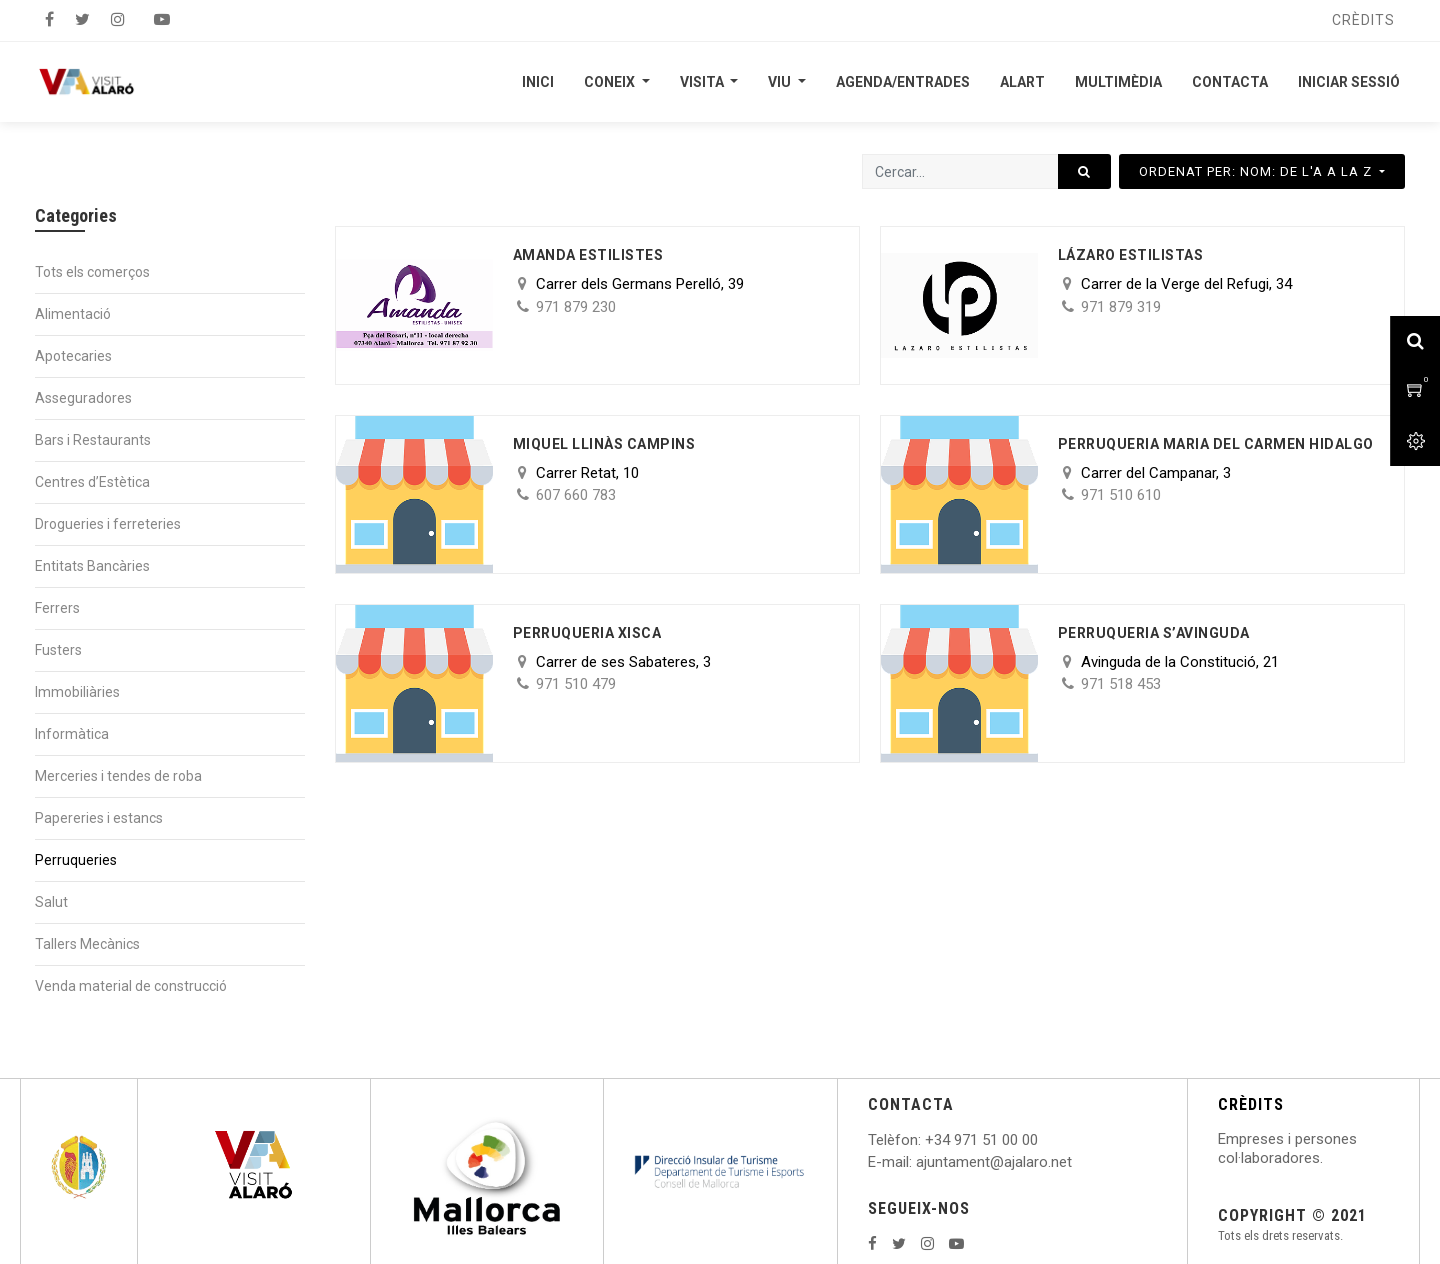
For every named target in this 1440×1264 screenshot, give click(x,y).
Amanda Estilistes (588, 255)
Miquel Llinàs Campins (604, 444)
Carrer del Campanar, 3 (1156, 473)
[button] (1262, 171)
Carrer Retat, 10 (587, 473)
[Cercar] (1084, 171)
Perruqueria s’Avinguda (1154, 633)
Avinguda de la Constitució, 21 (1180, 662)
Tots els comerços (92, 272)
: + (926, 1140)
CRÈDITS (1251, 1104)
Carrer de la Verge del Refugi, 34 (1186, 284)
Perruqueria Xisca (587, 633)
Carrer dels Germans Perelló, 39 (640, 284)
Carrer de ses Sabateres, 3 (623, 662)
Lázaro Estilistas (1131, 255)
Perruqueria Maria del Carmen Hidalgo (1216, 444)
